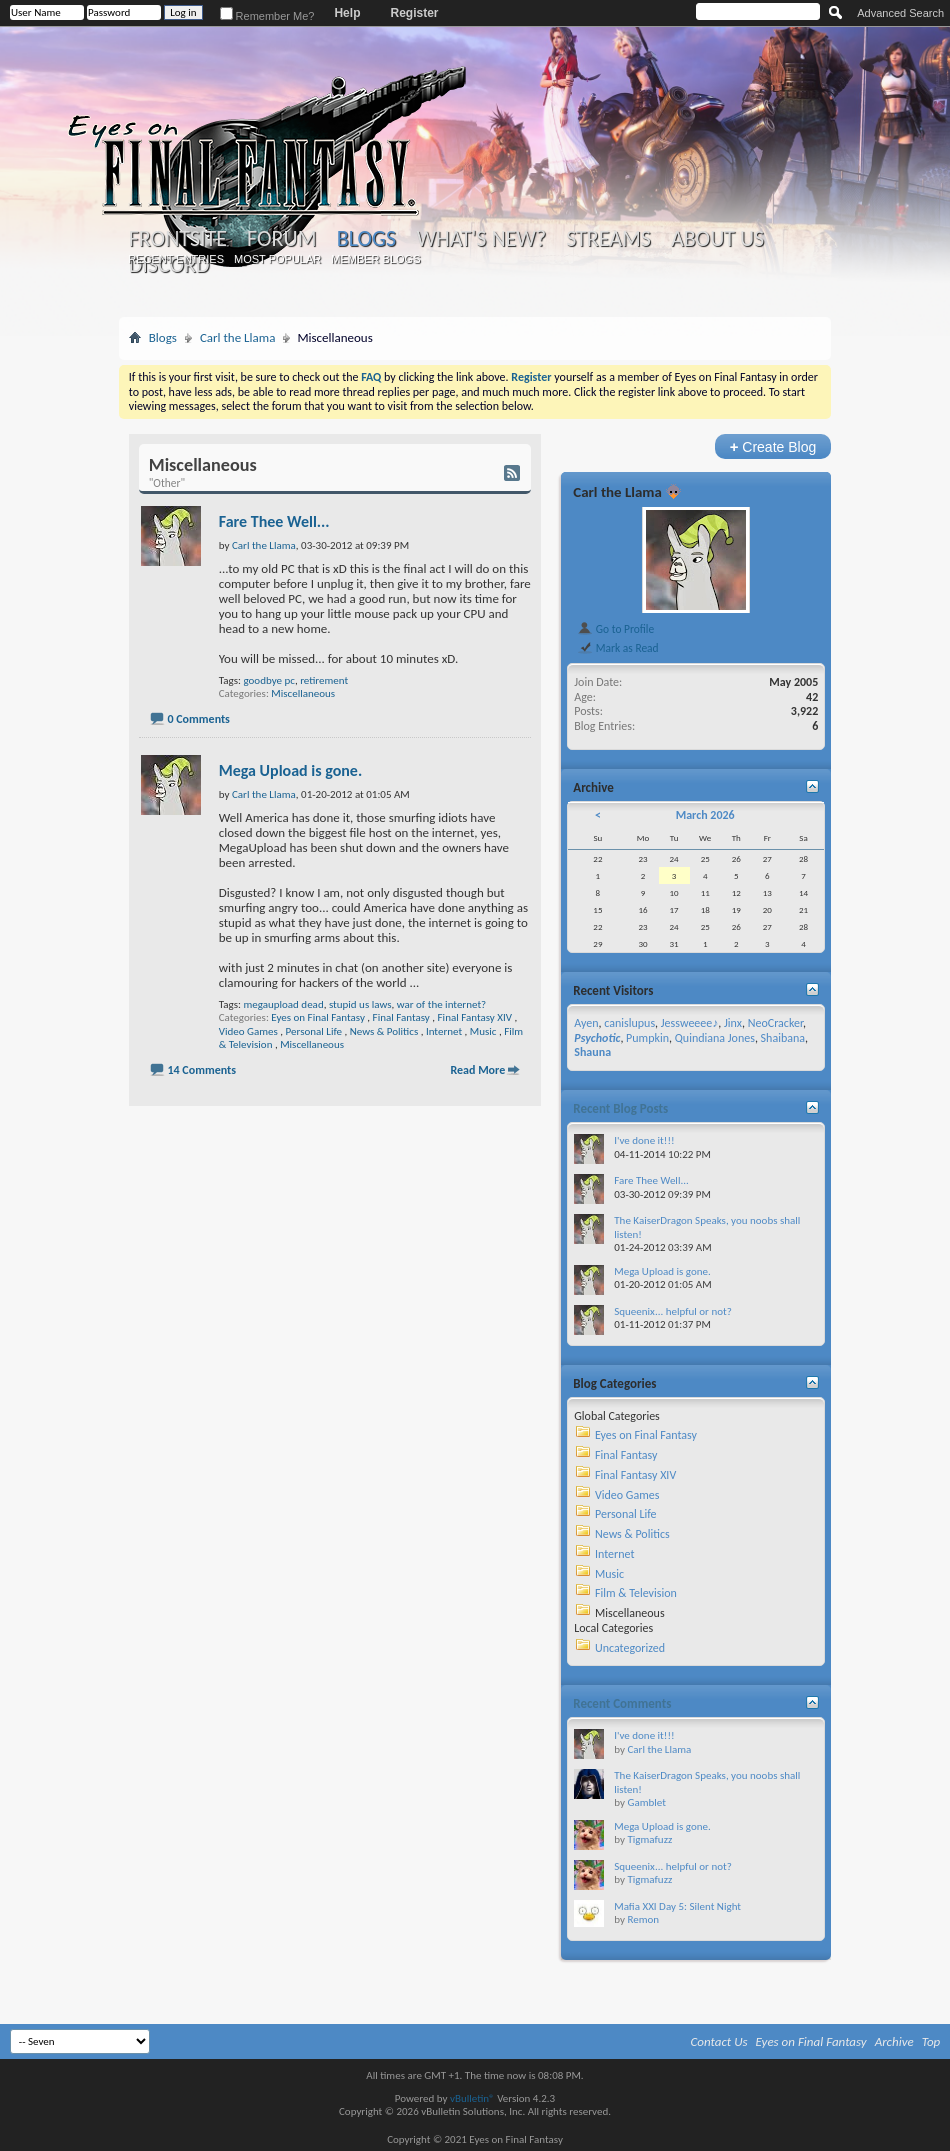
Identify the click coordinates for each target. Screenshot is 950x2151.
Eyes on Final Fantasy (318, 1017)
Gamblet (646, 1802)
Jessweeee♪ (689, 1023)
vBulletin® (472, 2098)
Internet (444, 1031)
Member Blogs (375, 259)
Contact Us (719, 2041)
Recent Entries (176, 259)
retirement (324, 680)
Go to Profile (615, 629)
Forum (281, 239)
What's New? (481, 239)
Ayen (586, 1023)
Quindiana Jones (715, 1038)
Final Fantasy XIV (475, 1017)
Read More (477, 1070)
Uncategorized (630, 1648)
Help (347, 13)
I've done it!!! (644, 1140)
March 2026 (705, 815)
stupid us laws (360, 1004)
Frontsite (178, 239)
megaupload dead (283, 1004)
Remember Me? (267, 16)
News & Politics (384, 1031)
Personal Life (314, 1031)
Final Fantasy (401, 1017)
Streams (608, 239)
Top (931, 2041)
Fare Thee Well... (274, 521)
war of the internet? (441, 1004)
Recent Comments (622, 1703)
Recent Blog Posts (620, 1108)
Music (483, 1031)
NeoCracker (775, 1023)
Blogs (366, 238)
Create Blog (773, 446)
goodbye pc (268, 680)
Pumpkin (647, 1038)
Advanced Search (900, 13)
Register (414, 13)
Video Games (248, 1031)
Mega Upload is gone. (290, 770)
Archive (894, 2041)
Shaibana (783, 1038)
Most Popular (277, 259)
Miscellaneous (303, 693)
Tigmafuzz (649, 1839)
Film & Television (636, 1593)
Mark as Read (617, 648)
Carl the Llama (238, 337)
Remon (643, 1919)
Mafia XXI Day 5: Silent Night (677, 1906)
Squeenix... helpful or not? (673, 1311)
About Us (717, 239)
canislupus (629, 1023)
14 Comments (201, 1070)
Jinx (733, 1023)
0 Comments (198, 719)
